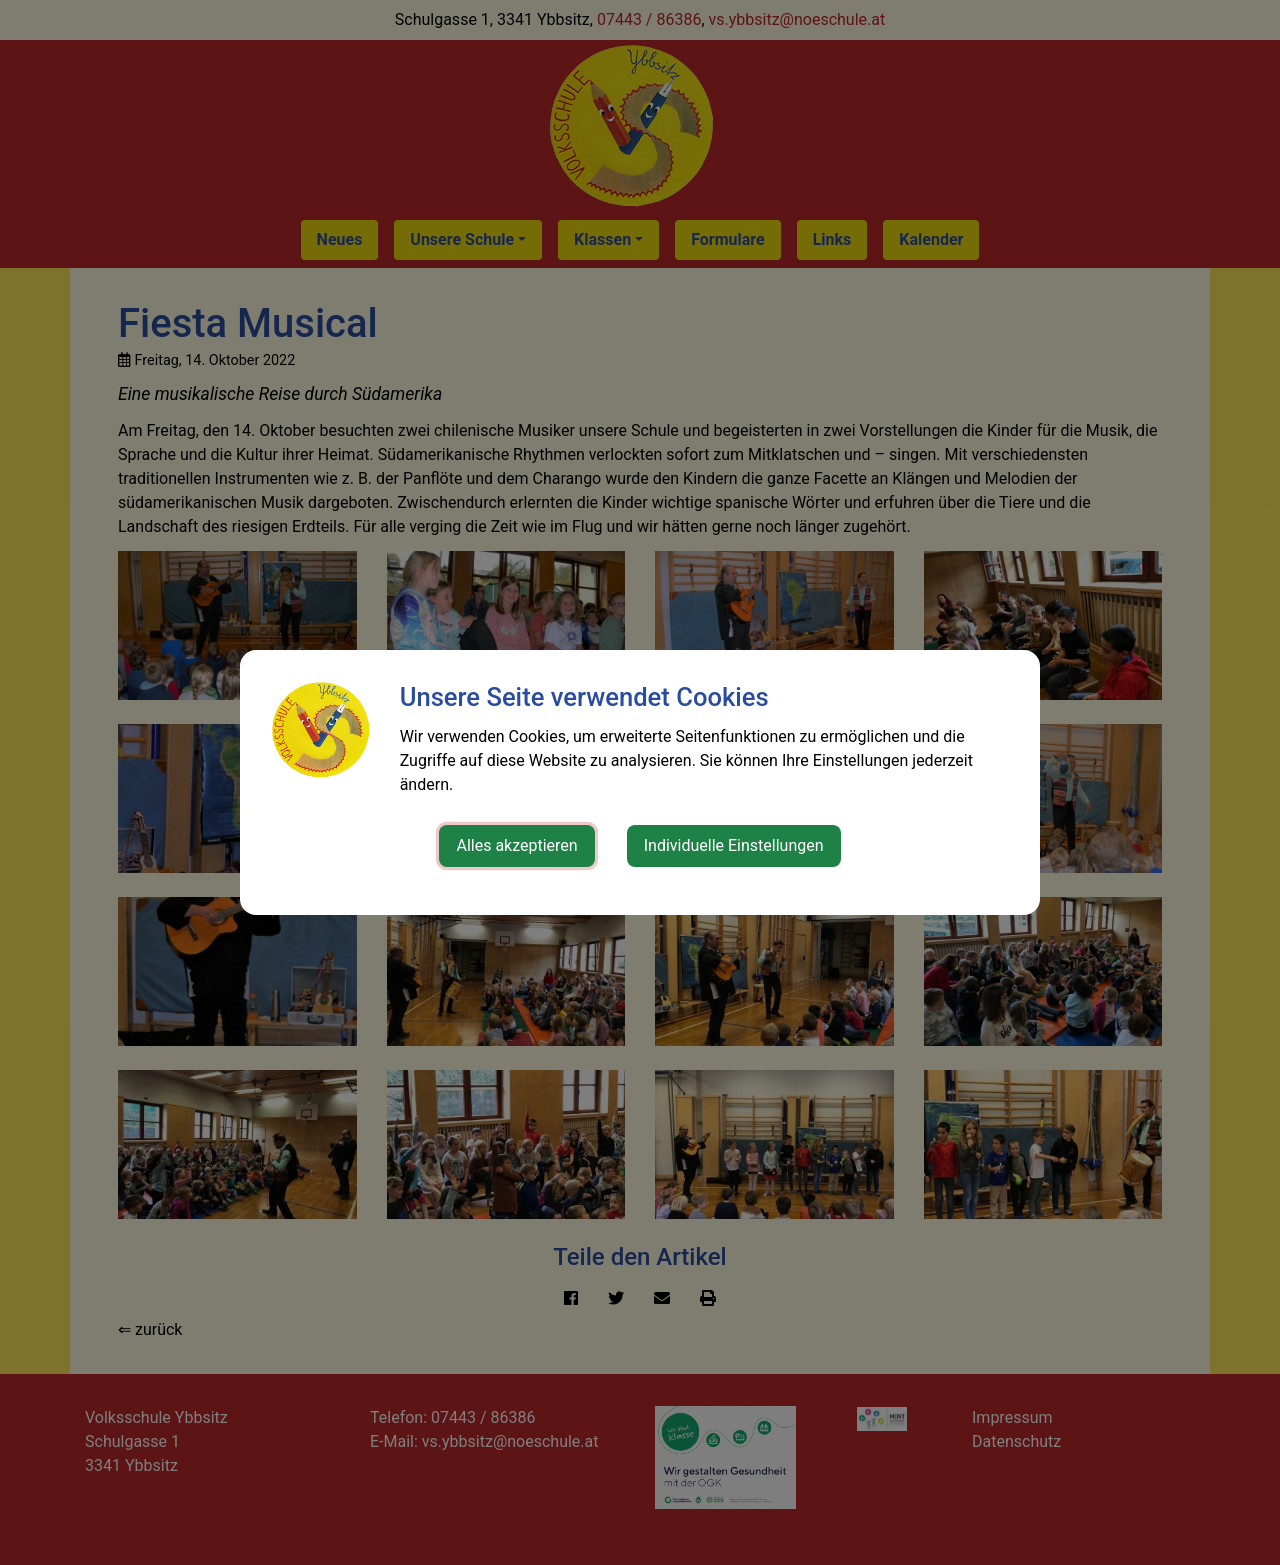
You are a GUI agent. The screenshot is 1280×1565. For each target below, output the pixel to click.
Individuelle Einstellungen (734, 845)
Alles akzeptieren (516, 845)
